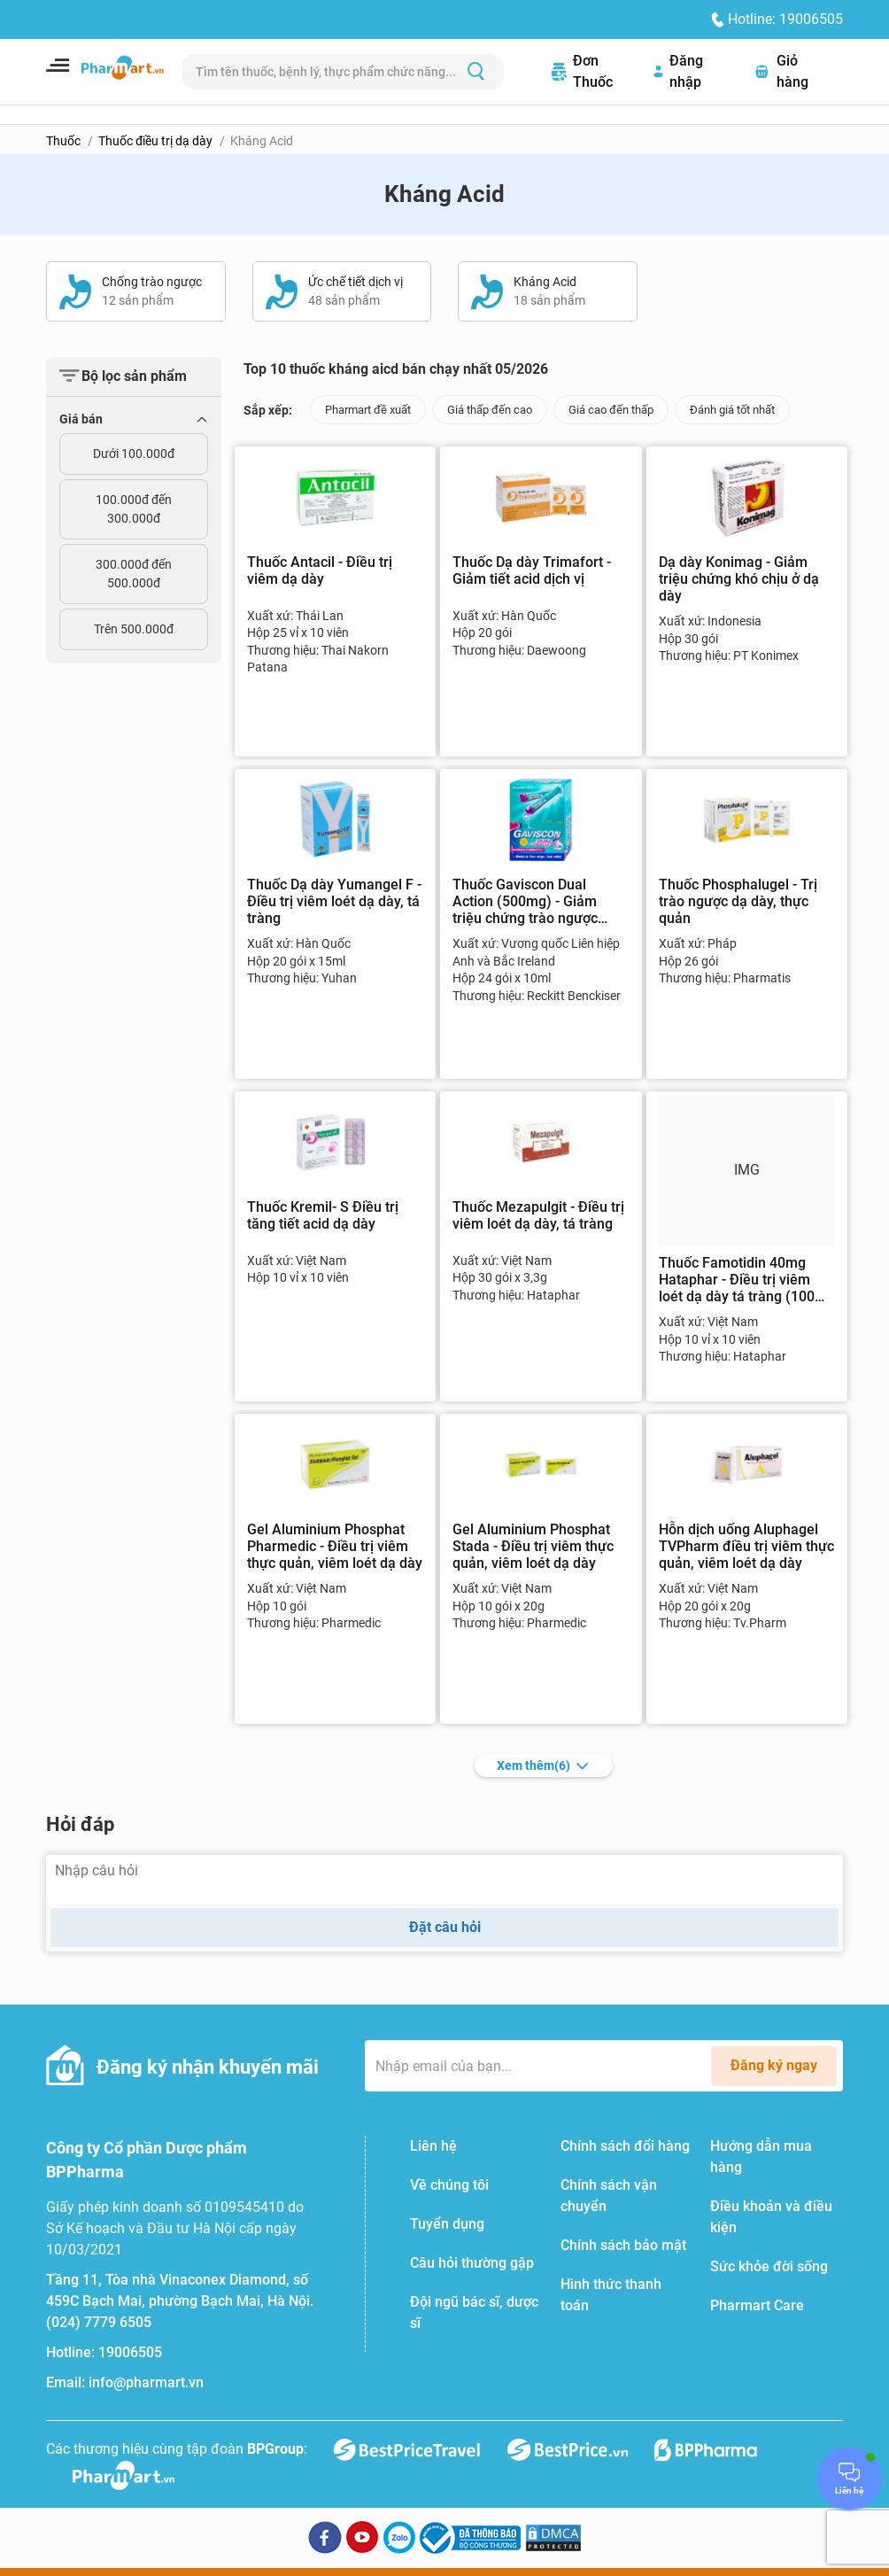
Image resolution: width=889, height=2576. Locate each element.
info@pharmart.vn (146, 2382)
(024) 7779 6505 (98, 2322)
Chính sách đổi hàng (625, 2146)
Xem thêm (544, 1765)
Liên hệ (433, 2146)
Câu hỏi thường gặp (472, 2262)
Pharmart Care (757, 2305)
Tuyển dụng (447, 2223)
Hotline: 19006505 (785, 19)
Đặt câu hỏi (445, 1927)
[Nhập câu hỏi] (444, 1879)
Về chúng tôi (449, 2184)
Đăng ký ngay (774, 2065)
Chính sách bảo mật (623, 2245)
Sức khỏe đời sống (769, 2266)
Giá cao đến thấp (610, 409)
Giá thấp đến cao (489, 409)
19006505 (130, 2352)
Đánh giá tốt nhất (732, 409)
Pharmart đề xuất (368, 409)
